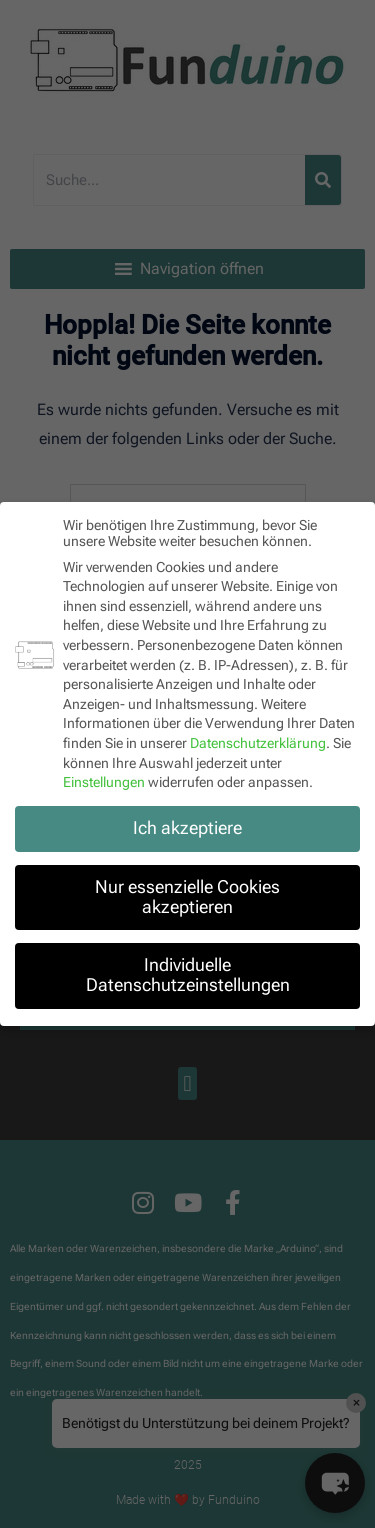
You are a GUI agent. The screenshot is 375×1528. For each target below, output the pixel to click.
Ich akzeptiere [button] (187, 826)
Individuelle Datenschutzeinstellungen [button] (188, 973)
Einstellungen (104, 780)
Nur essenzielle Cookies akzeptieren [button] (187, 895)
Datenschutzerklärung (258, 741)
